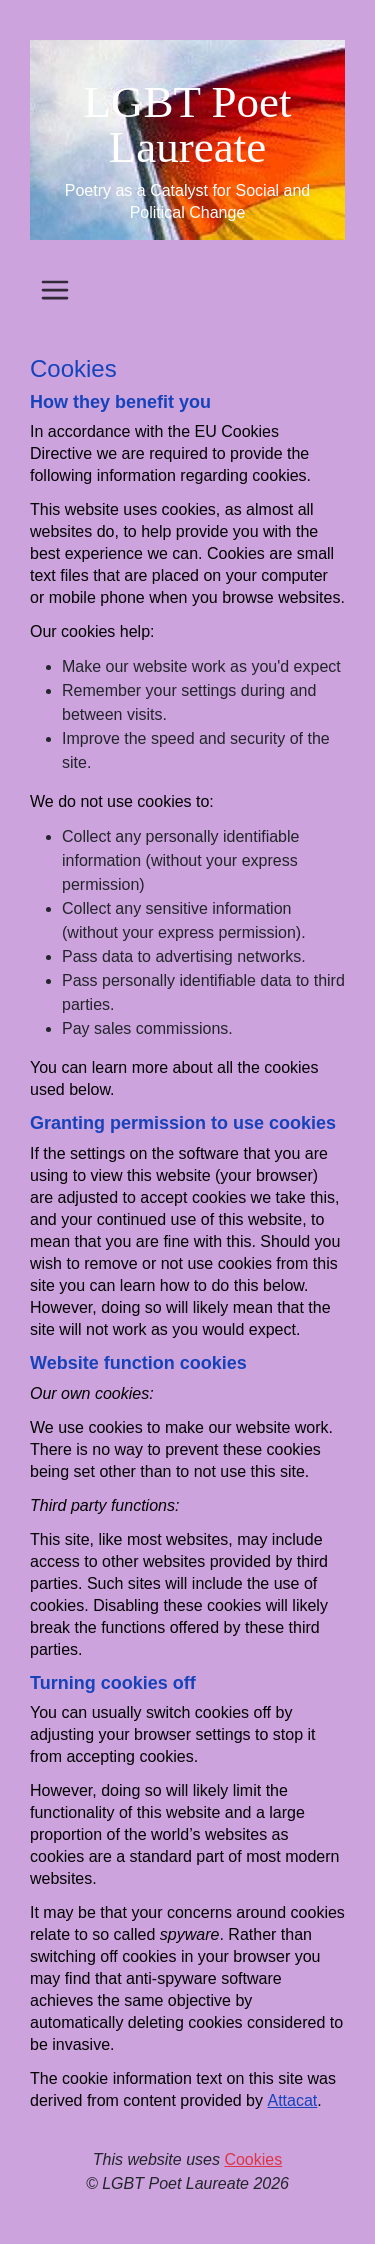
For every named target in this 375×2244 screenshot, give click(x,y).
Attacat (292, 2100)
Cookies (253, 2159)
